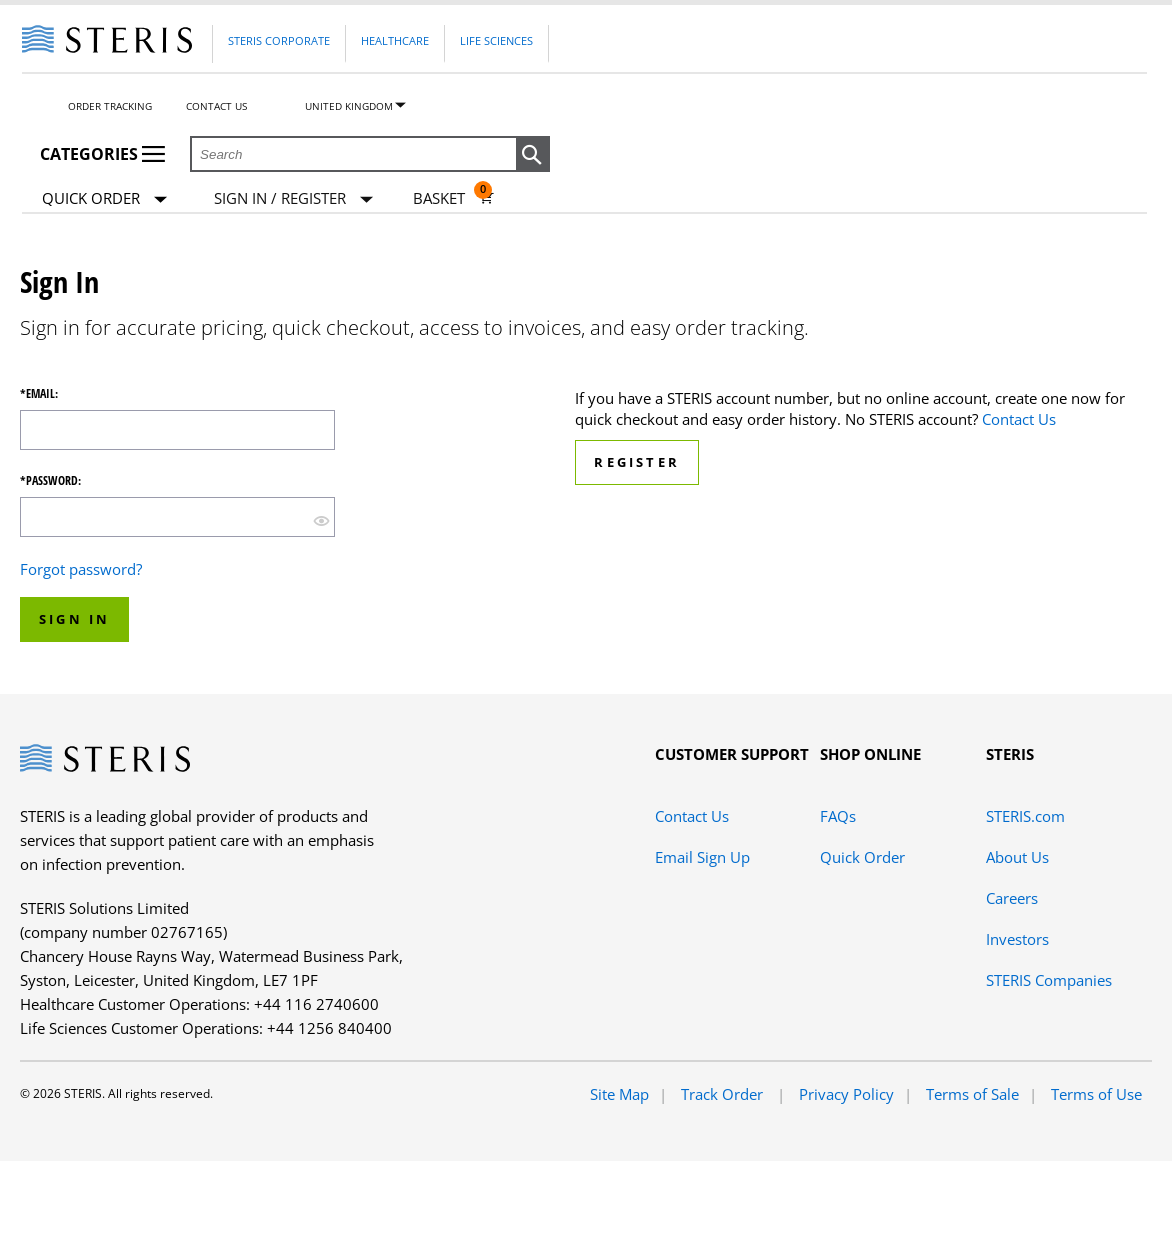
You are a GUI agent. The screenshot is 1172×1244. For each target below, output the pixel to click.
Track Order (724, 1094)
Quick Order (104, 199)
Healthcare (395, 40)
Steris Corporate (279, 40)
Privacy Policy (846, 1094)
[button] (533, 155)
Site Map (619, 1094)
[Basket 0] (453, 198)
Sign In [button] (74, 619)
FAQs (838, 816)
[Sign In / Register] (293, 198)
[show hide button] (321, 519)
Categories (102, 154)
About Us (1017, 857)
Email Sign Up (702, 857)
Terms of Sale (972, 1094)
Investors (1017, 939)
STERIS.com (1025, 816)
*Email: (39, 394)
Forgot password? (81, 569)
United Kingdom (349, 106)
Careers (1012, 898)
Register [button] (637, 462)
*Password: (50, 481)
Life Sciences (496, 40)
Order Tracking (110, 106)
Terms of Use (1096, 1094)
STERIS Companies (1049, 980)
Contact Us (216, 106)
